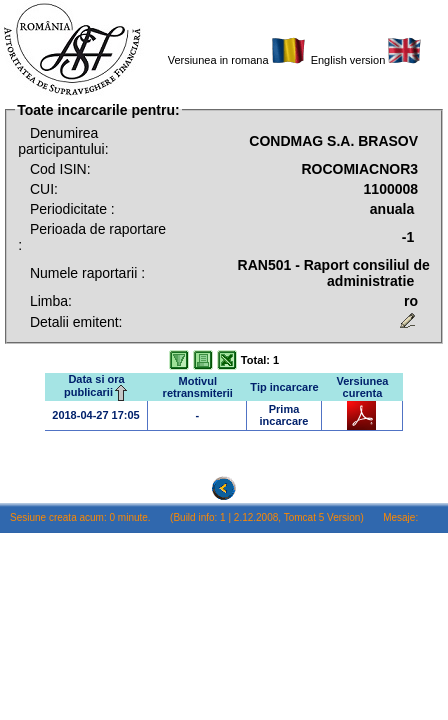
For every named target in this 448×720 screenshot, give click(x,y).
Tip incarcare (284, 387)
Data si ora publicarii (96, 385)
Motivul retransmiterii (198, 387)
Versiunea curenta (362, 387)
